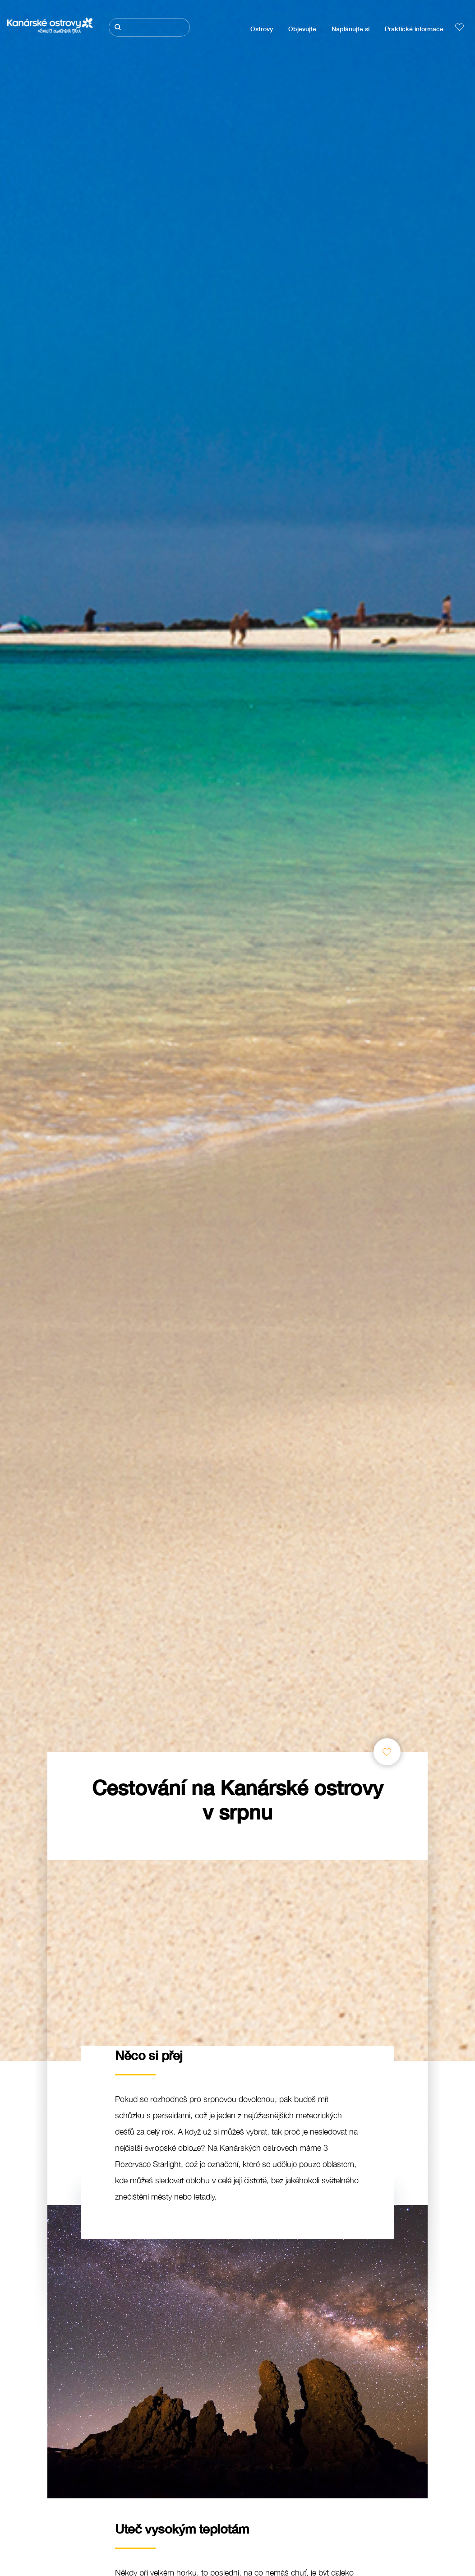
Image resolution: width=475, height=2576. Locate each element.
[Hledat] (149, 27)
